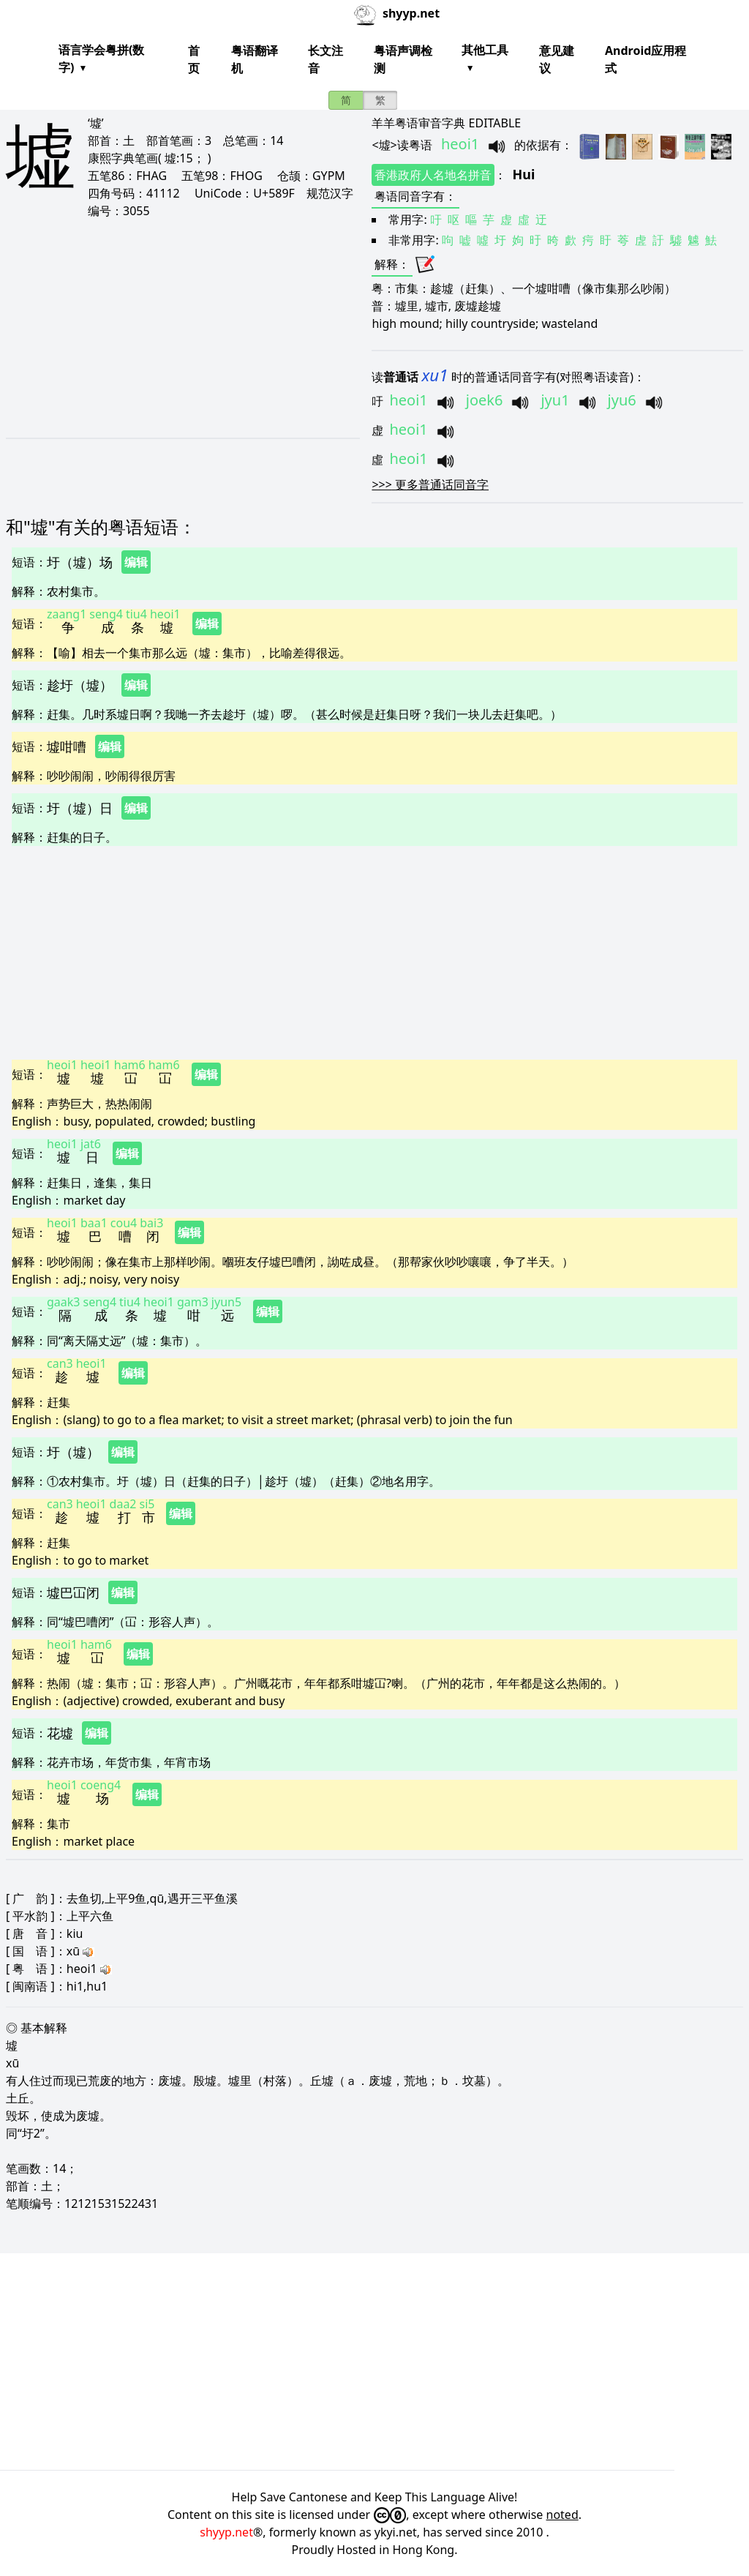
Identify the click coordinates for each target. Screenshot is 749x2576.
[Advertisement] (178, 327)
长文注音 (325, 59)
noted (562, 2514)
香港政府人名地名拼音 (433, 175)
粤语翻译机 (254, 59)
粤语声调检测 (403, 59)
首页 (194, 59)
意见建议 (556, 59)
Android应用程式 (645, 59)
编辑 (136, 562)
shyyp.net (226, 2532)
